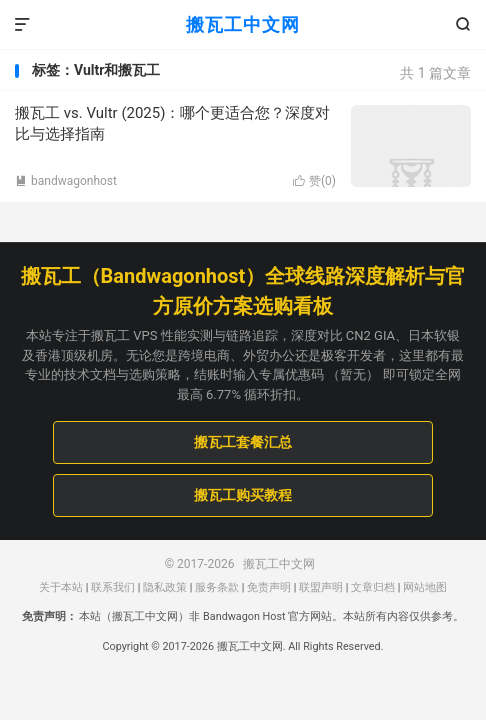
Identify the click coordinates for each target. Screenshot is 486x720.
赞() (314, 181)
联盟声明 (321, 587)
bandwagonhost (66, 181)
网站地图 (425, 587)
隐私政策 (165, 587)
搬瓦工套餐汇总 (243, 442)
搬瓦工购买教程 (243, 495)
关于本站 (61, 587)
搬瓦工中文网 (243, 24)
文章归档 (373, 587)
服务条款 (217, 587)
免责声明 (269, 587)
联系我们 (113, 587)
